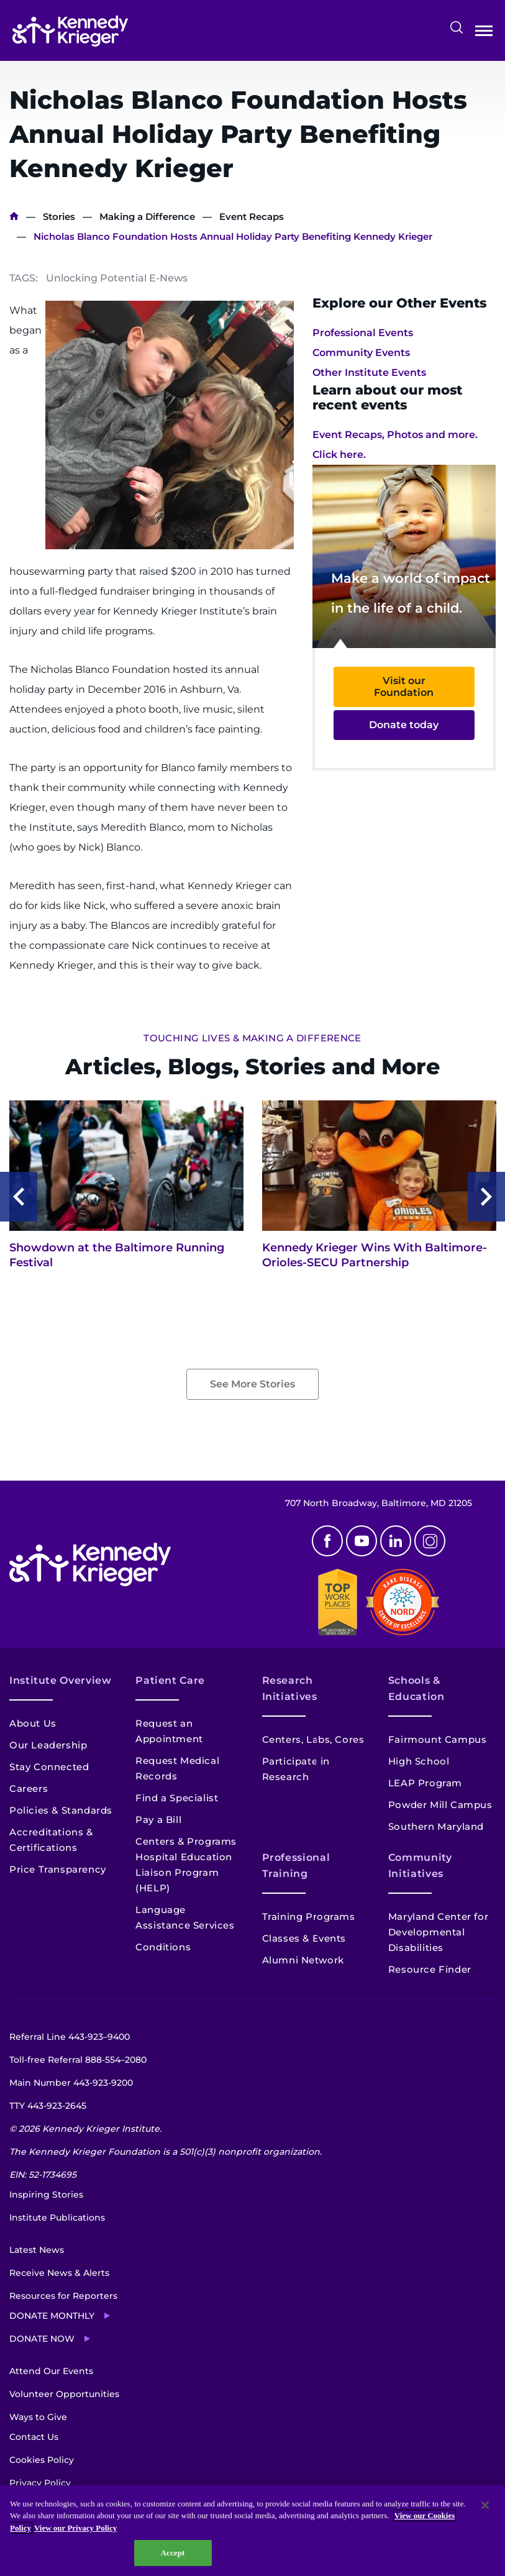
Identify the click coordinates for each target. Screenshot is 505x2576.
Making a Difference (147, 216)
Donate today (404, 725)
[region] (252, 2530)
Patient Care (170, 1680)
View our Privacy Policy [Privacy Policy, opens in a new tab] (75, 2528)
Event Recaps (251, 216)
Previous (18, 1197)
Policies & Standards (60, 1810)
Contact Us (33, 2436)
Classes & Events (304, 1938)
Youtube (361, 1540)
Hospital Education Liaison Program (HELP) (183, 1872)
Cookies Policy (41, 2459)
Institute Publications (57, 2217)
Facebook (327, 1540)
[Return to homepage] (70, 31)
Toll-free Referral (78, 2060)
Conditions (163, 1947)
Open (484, 33)
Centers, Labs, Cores (313, 1739)
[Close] (485, 2505)
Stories (59, 216)
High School (419, 1761)
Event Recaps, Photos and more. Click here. (395, 444)
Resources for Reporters (63, 2295)
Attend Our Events (51, 2371)
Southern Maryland (436, 1826)
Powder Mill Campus (440, 1805)
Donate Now (42, 2338)
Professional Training (296, 1865)
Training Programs (308, 1916)
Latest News (36, 2249)
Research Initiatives (289, 1688)
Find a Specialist (176, 1798)
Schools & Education (416, 1688)
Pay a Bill (158, 1819)
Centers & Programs (186, 1841)
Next (486, 1197)
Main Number (71, 2083)
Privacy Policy (40, 2482)
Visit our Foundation (404, 686)
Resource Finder (429, 1969)
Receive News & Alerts (59, 2272)
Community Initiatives (420, 1865)
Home (14, 216)
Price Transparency (57, 1869)
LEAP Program (425, 1783)
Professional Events (362, 333)
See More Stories (252, 1384)
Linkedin (395, 1540)
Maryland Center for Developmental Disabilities (438, 1932)
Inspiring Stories (46, 2194)
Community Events (361, 353)
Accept (173, 2552)
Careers (28, 1788)
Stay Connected (49, 1767)
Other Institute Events (369, 372)
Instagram (429, 1540)
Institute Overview (60, 1680)
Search (456, 27)
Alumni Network (303, 1960)
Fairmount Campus (437, 1739)
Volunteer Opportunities (64, 2394)
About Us (33, 1723)
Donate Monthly (51, 2315)
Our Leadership (48, 1745)
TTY (47, 2106)
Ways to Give (38, 2417)
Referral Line (69, 2037)
